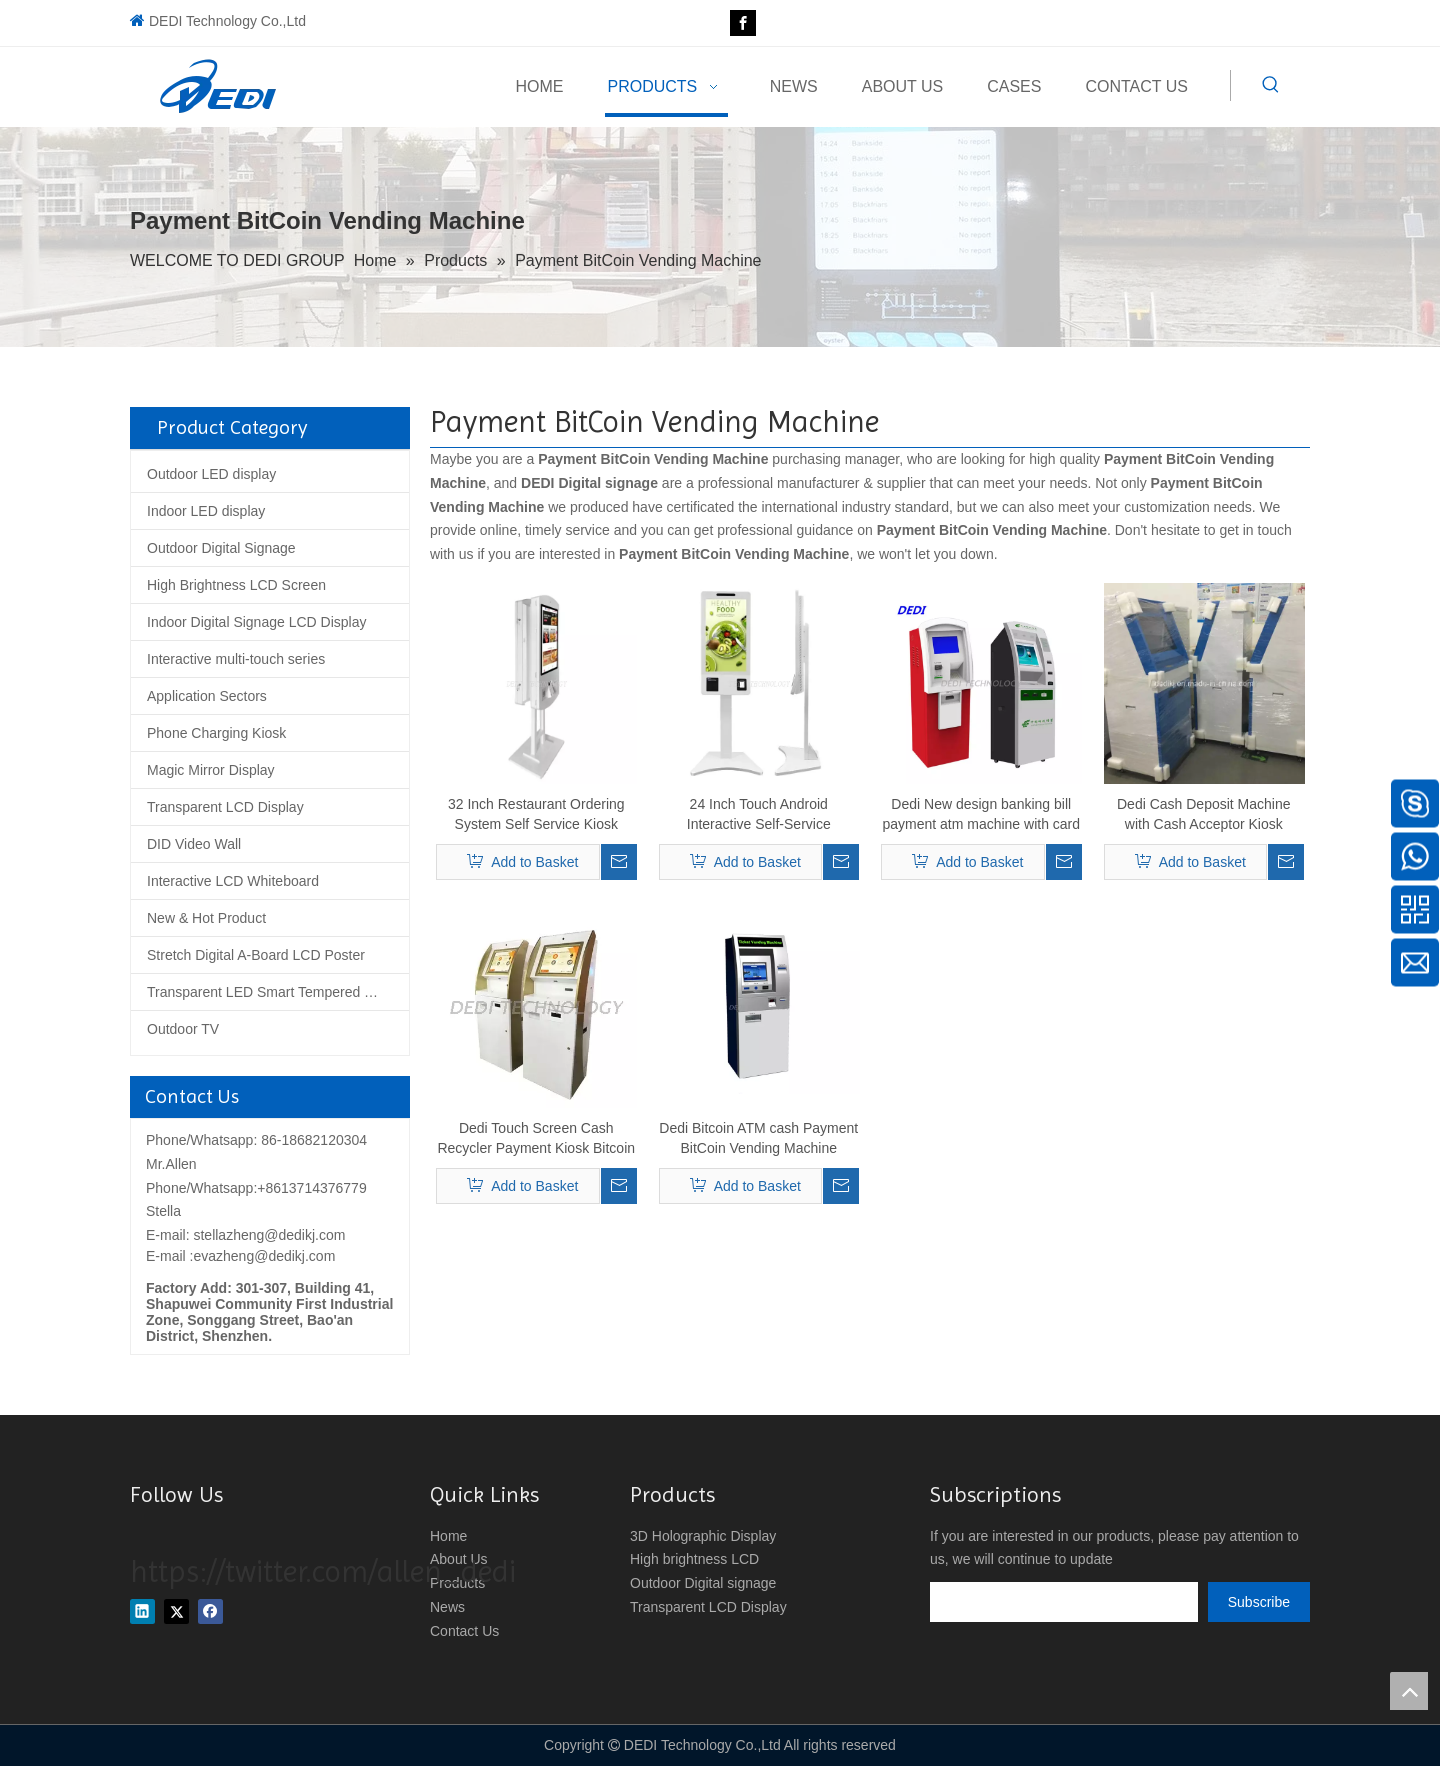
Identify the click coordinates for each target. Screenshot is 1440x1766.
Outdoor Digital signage (703, 1583)
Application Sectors (207, 696)
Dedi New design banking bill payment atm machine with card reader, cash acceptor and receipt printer (981, 815)
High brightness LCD (694, 1559)
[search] (1064, 1602)
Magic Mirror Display (211, 770)
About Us (459, 1559)
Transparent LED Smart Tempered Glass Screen (278, 992)
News (447, 1607)
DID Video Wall (194, 844)
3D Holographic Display (703, 1536)
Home (448, 1536)
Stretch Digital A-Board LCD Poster (256, 955)
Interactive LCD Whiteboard (233, 881)
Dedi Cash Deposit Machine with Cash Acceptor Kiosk (1204, 814)
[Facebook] (743, 23)
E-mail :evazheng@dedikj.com (240, 1256)
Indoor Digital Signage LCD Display (256, 622)
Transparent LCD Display (225, 807)
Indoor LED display (206, 511)
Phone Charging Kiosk (216, 733)
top (1409, 1691)
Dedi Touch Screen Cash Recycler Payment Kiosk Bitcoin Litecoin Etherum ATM (536, 1139)
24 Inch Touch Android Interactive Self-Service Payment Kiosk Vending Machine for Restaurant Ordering (759, 815)
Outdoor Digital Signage (221, 548)
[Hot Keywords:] (1271, 85)
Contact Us (464, 1631)
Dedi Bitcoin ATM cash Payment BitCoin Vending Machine (758, 1138)
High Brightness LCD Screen (236, 585)
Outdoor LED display (211, 474)
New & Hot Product (206, 918)
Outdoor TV (183, 1029)
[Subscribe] (1259, 1602)
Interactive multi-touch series (236, 659)
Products (457, 1583)
